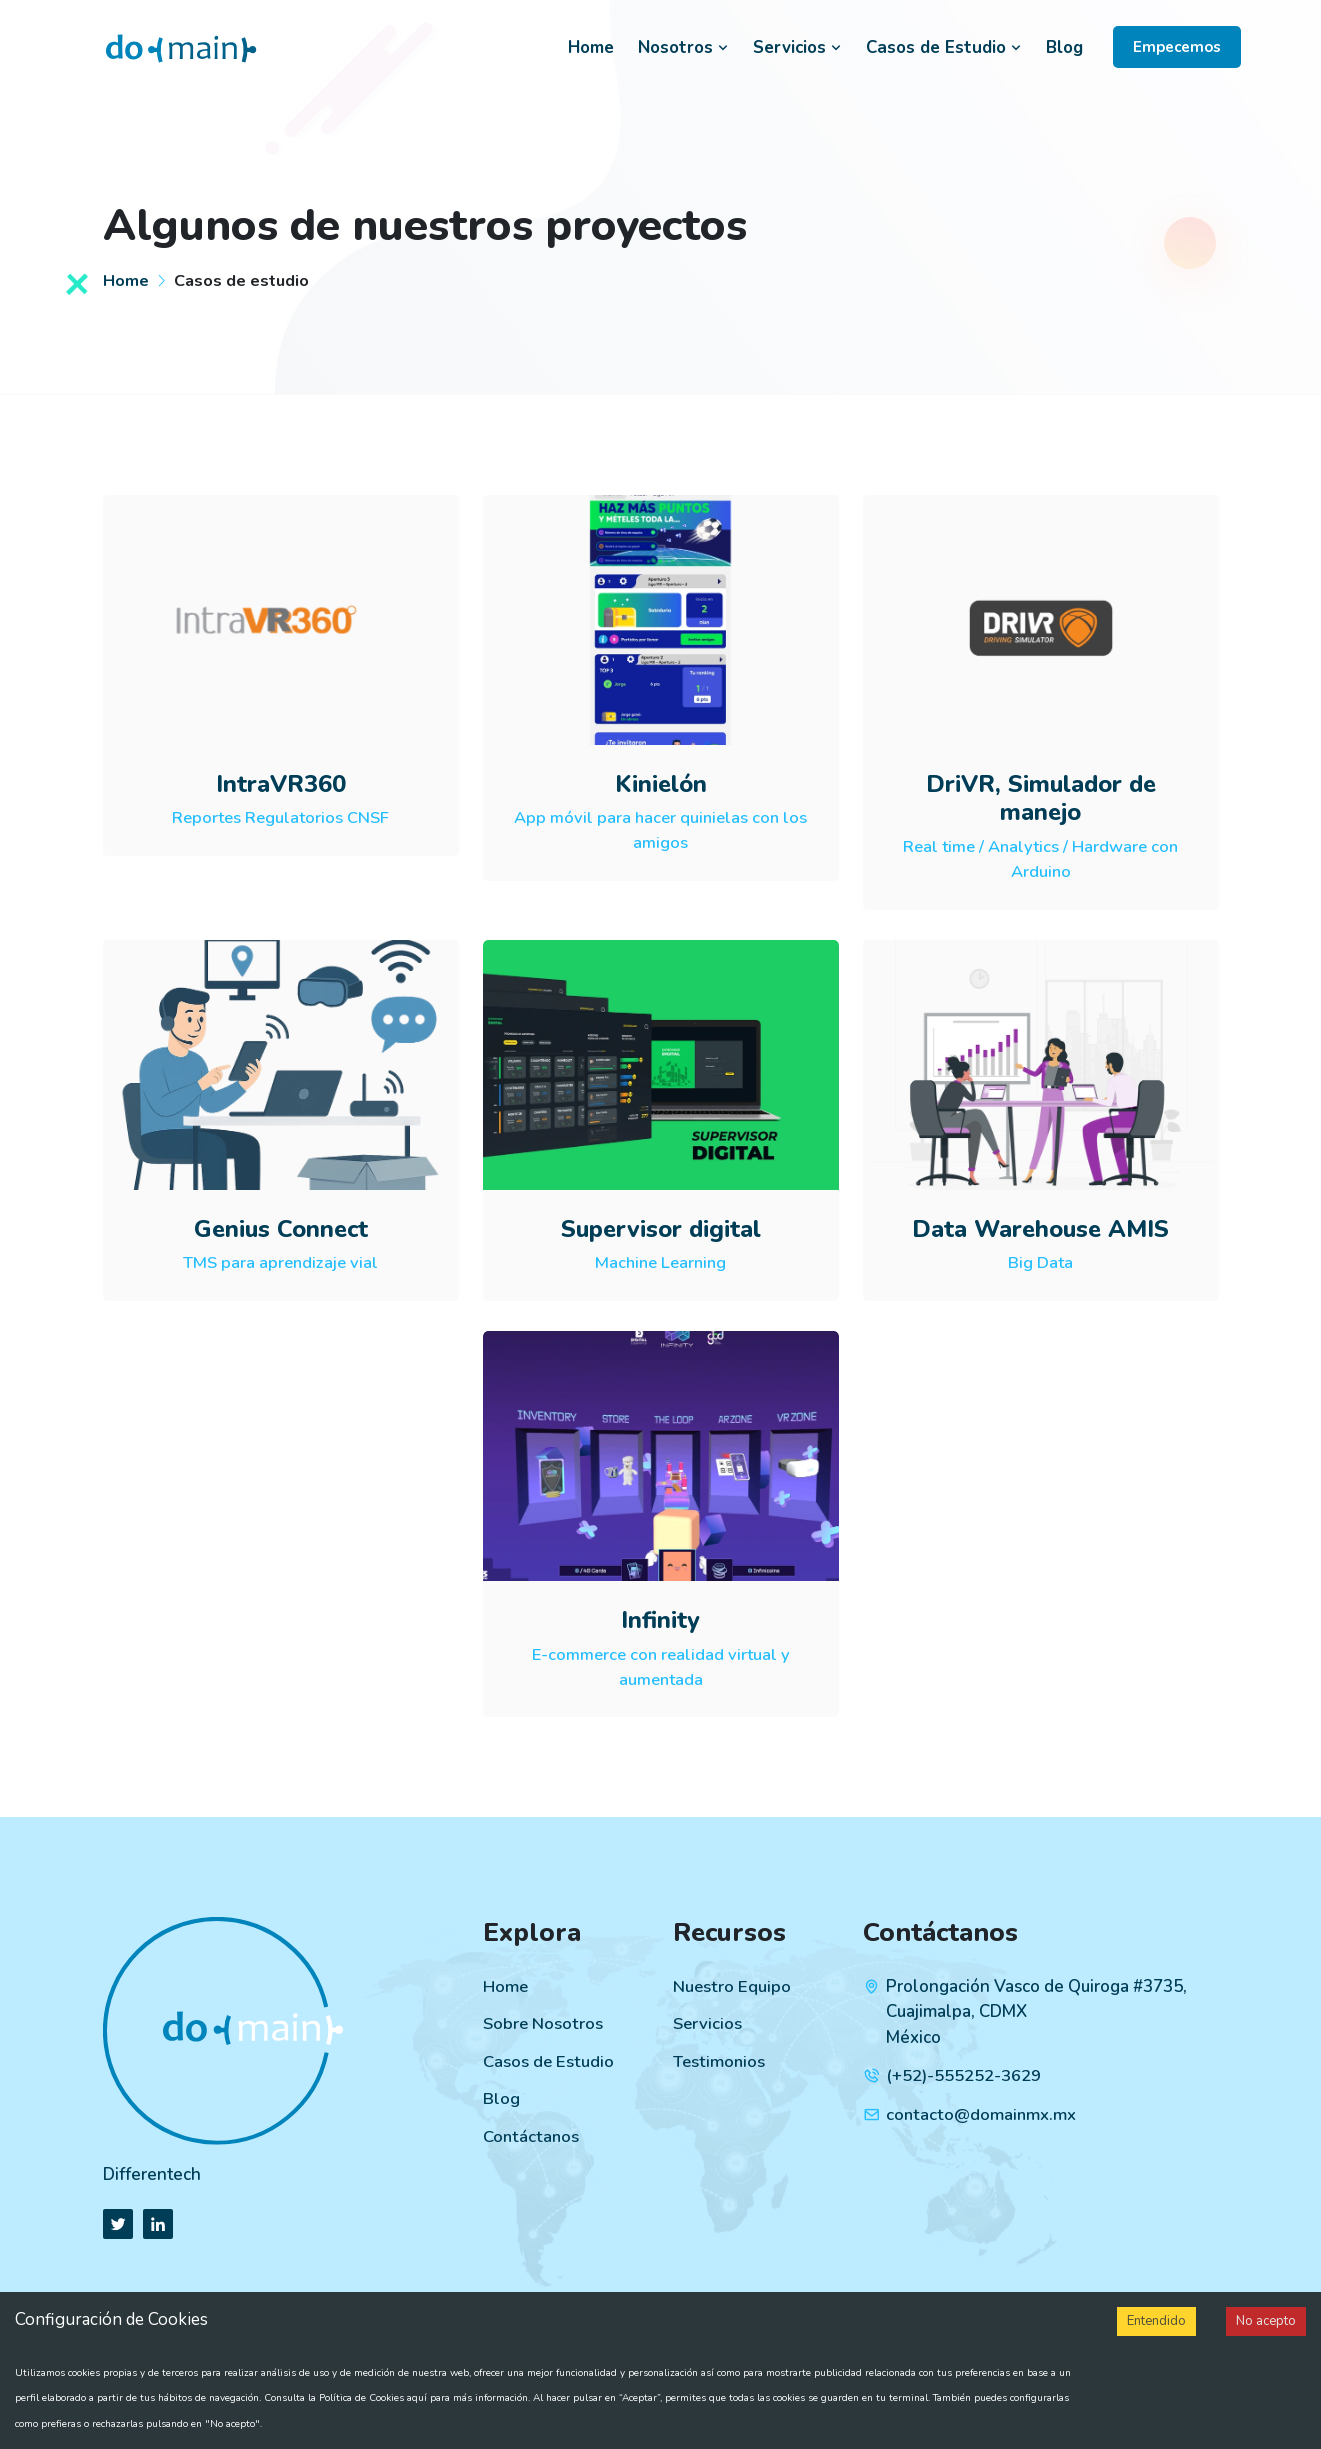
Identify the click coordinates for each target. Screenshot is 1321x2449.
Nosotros (683, 47)
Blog (1064, 47)
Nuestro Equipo (732, 1986)
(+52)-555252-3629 (963, 2075)
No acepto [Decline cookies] (1266, 2321)
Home (591, 47)
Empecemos (1177, 47)
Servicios (797, 47)
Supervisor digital (660, 1229)
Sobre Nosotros (543, 2023)
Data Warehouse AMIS (1040, 1229)
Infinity (660, 1620)
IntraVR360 (281, 784)
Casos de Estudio (944, 47)
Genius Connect (281, 1229)
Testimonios (720, 2061)
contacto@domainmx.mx (981, 2114)
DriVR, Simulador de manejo (1041, 798)
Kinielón (661, 784)
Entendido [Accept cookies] (1156, 2321)
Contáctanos (531, 2136)
